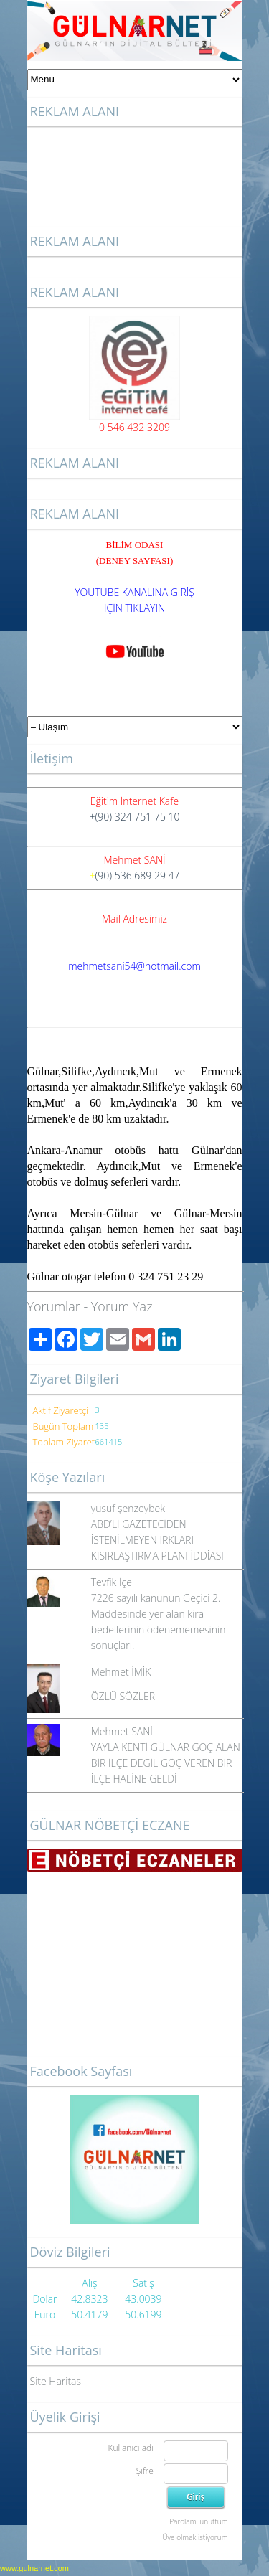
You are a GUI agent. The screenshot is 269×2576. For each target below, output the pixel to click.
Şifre (145, 2471)
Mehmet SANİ (122, 1731)
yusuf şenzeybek (128, 1508)
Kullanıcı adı (130, 2448)
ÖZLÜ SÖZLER (123, 1696)
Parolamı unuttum (198, 2521)
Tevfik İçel (112, 1582)
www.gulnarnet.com (34, 2568)
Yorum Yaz (122, 1306)
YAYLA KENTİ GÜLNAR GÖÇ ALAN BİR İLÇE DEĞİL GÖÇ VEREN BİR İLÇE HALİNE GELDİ (165, 1762)
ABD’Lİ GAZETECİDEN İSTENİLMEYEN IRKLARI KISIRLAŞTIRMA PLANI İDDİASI (157, 1539)
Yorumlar (53, 1306)
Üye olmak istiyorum (194, 2537)
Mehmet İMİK (121, 1672)
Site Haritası (57, 2381)
